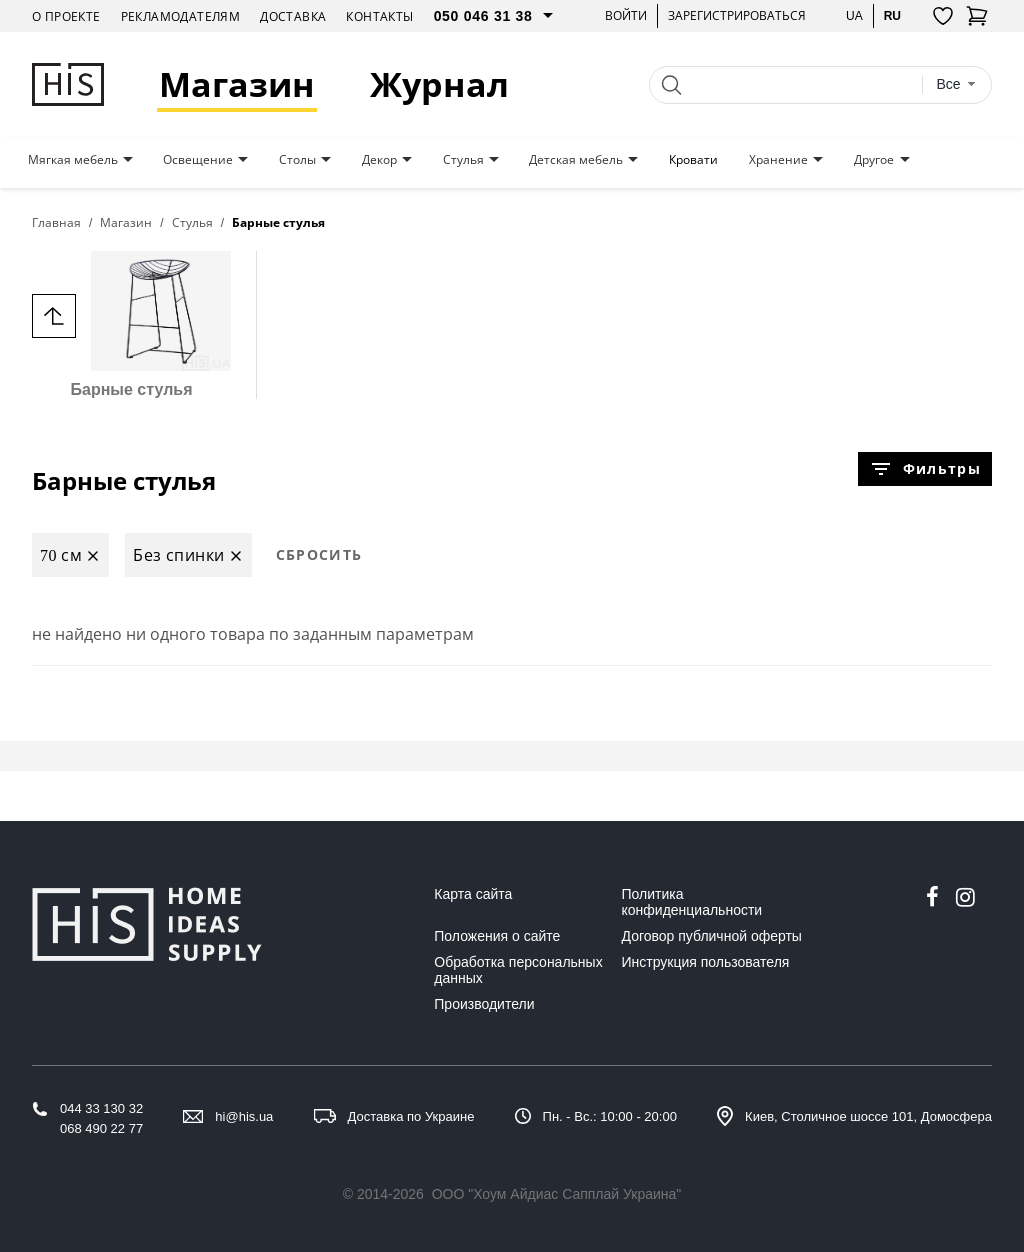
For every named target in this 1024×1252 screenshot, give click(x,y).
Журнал (439, 84)
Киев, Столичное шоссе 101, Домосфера (868, 1116)
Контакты (379, 16)
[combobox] (956, 84)
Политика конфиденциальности (692, 902)
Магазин (237, 84)
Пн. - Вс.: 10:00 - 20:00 (610, 1116)
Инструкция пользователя (706, 962)
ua (854, 15)
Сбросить (319, 554)
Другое (874, 160)
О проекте (66, 16)
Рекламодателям (181, 16)
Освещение (198, 160)
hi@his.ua (244, 1116)
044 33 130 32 (101, 1108)
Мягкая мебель (73, 160)
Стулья (463, 160)
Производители (484, 1004)
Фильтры (925, 469)
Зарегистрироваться (737, 15)
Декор (379, 160)
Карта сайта (473, 894)
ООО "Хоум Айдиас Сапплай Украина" (557, 1194)
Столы (297, 160)
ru (892, 15)
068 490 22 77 (101, 1128)
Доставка (293, 16)
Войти (626, 15)
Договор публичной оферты (712, 936)
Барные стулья (131, 324)
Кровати (693, 160)
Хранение (778, 160)
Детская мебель (576, 160)
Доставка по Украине (411, 1116)
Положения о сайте (497, 936)
